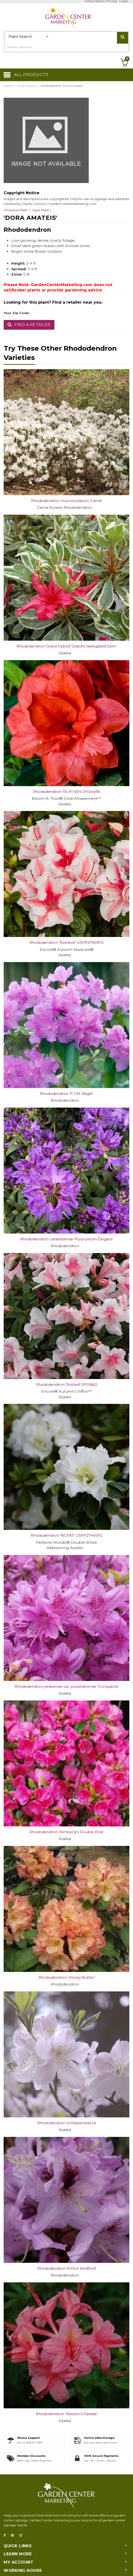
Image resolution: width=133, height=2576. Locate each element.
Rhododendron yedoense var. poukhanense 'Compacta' (66, 1686)
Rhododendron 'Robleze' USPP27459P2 (66, 942)
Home (8, 85)
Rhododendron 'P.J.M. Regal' (66, 1093)
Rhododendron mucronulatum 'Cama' (66, 500)
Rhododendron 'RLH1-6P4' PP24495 (66, 791)
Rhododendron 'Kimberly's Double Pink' (66, 1832)
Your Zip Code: (17, 313)
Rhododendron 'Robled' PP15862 (66, 1384)
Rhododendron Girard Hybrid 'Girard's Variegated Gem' (66, 646)
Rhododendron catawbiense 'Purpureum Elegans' (66, 1239)
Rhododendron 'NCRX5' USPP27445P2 (66, 1535)
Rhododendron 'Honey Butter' (66, 1977)
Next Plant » (42, 210)
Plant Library (26, 85)
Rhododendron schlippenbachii (66, 2123)
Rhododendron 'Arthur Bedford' (66, 2268)
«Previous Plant (15, 210)
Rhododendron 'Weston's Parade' (67, 2414)
